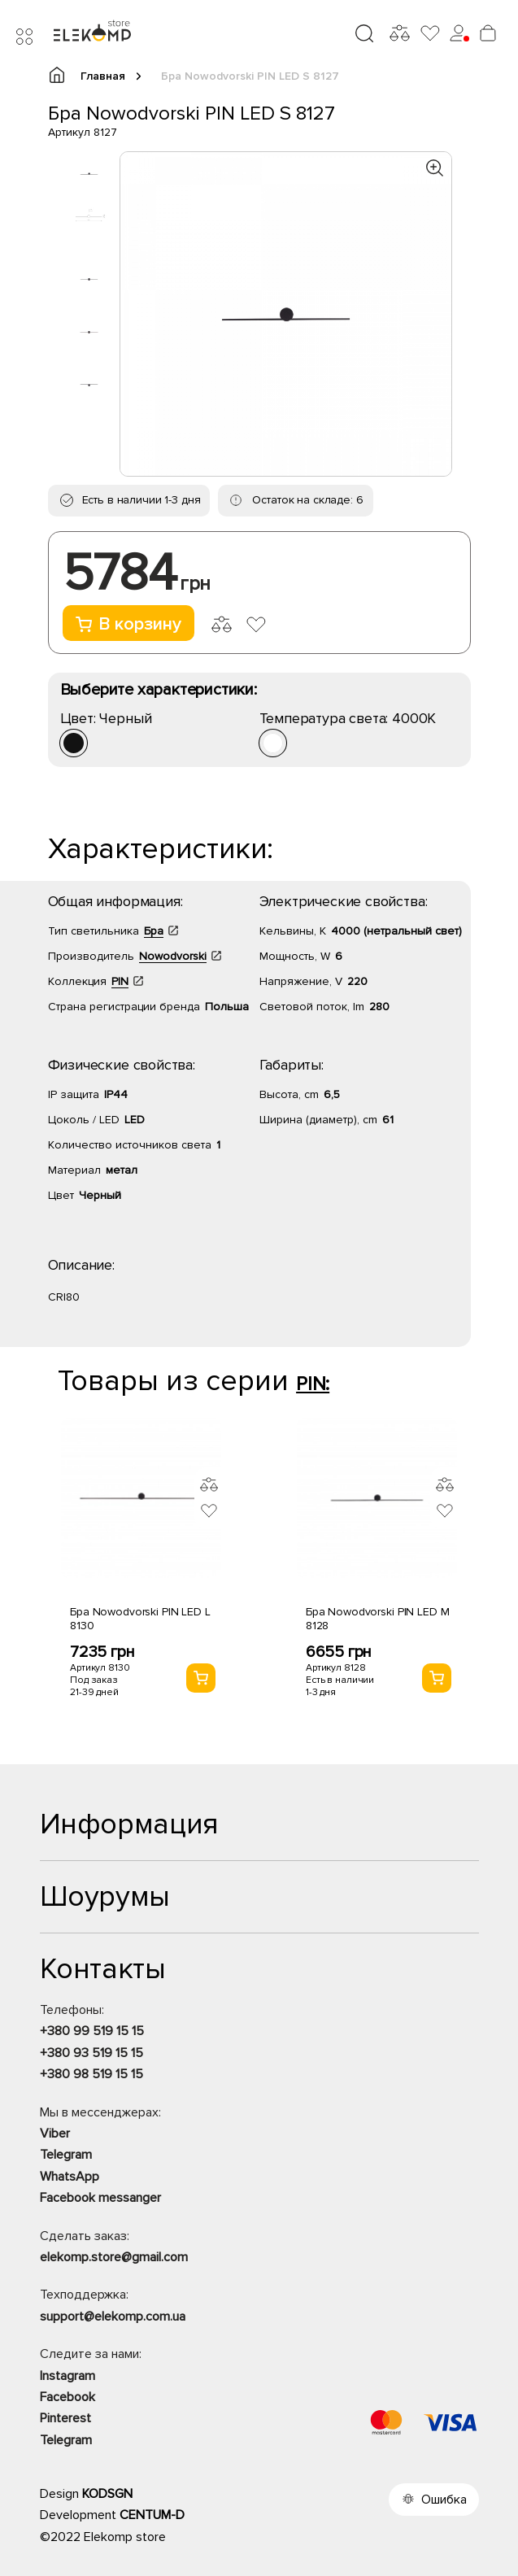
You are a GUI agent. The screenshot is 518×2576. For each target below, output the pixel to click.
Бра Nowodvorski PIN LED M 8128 (378, 1618)
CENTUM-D (152, 2515)
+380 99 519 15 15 (92, 2031)
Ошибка (444, 2499)
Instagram (67, 2376)
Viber (55, 2133)
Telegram (66, 2155)
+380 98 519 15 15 (91, 2074)
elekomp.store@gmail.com (114, 2257)
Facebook (67, 2397)
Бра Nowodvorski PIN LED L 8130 (140, 1618)
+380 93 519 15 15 (91, 2053)
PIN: (312, 1384)
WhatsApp (69, 2176)
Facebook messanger (100, 2198)
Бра (153, 931)
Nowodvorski (173, 956)
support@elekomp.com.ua (112, 2316)
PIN (119, 981)
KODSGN (107, 2494)
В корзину (128, 624)
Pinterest (65, 2418)
